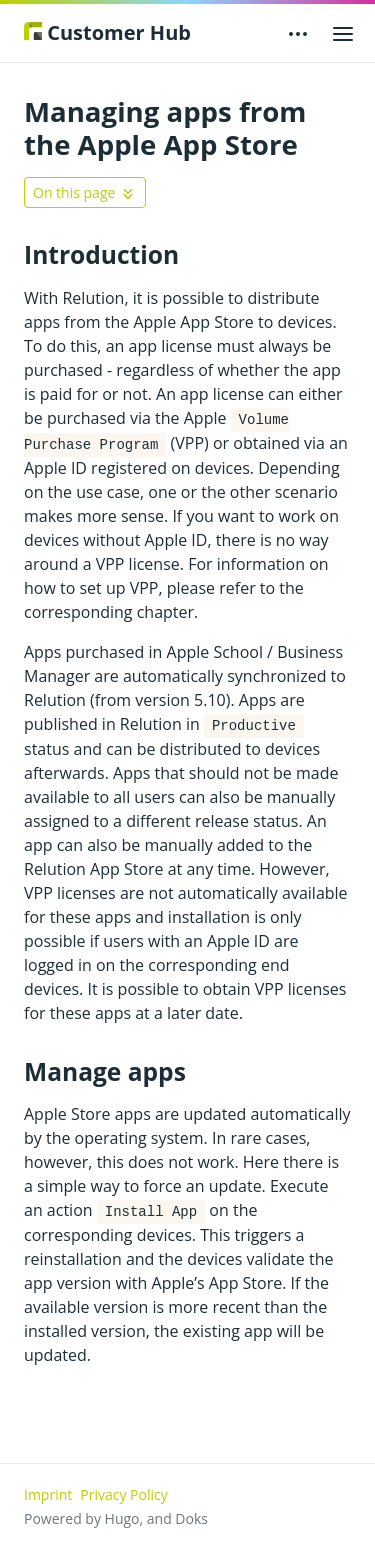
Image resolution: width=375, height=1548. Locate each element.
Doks (191, 1518)
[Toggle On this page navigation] (85, 192)
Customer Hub (107, 32)
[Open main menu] (343, 33)
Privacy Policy (123, 1494)
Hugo (122, 1518)
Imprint (48, 1494)
